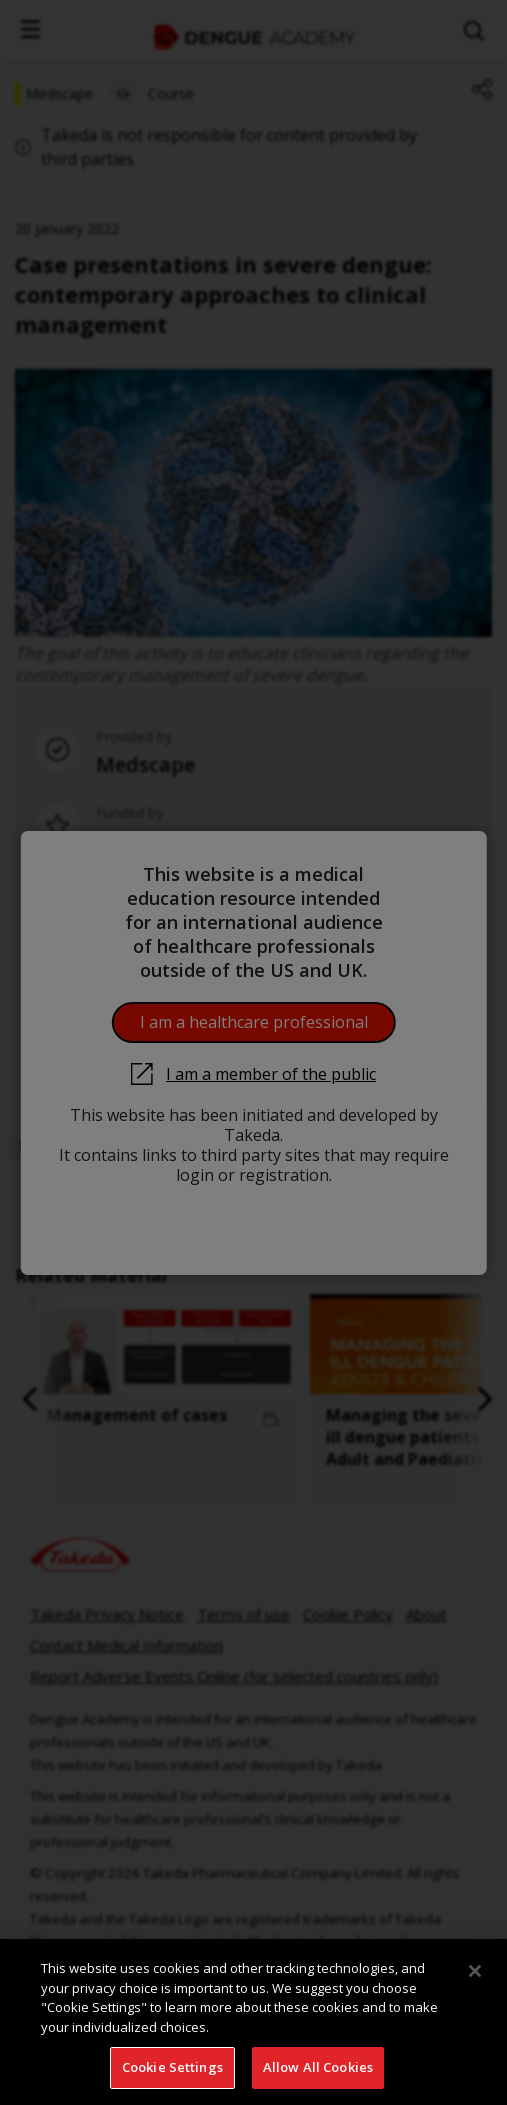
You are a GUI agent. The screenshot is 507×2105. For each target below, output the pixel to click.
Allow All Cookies (318, 2067)
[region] (253, 2022)
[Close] (475, 1971)
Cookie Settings (172, 2067)
